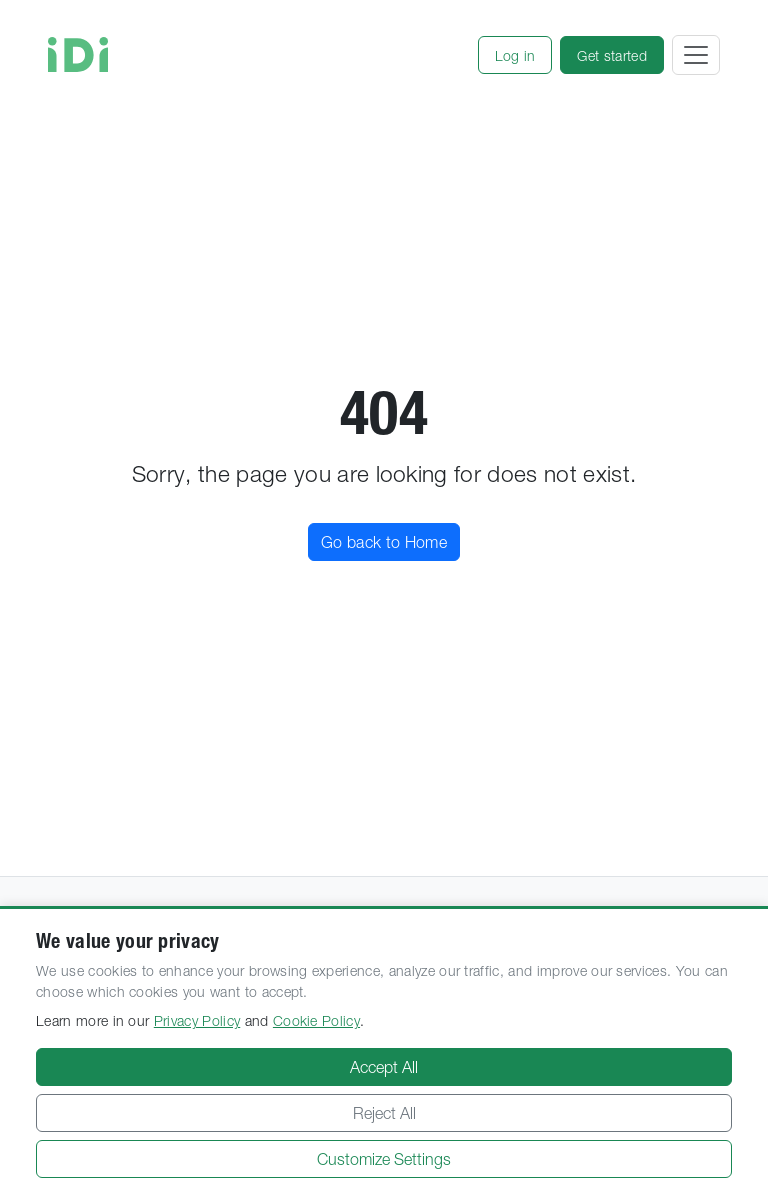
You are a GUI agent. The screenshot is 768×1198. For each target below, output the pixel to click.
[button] (515, 55)
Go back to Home (384, 542)
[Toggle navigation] (696, 55)
